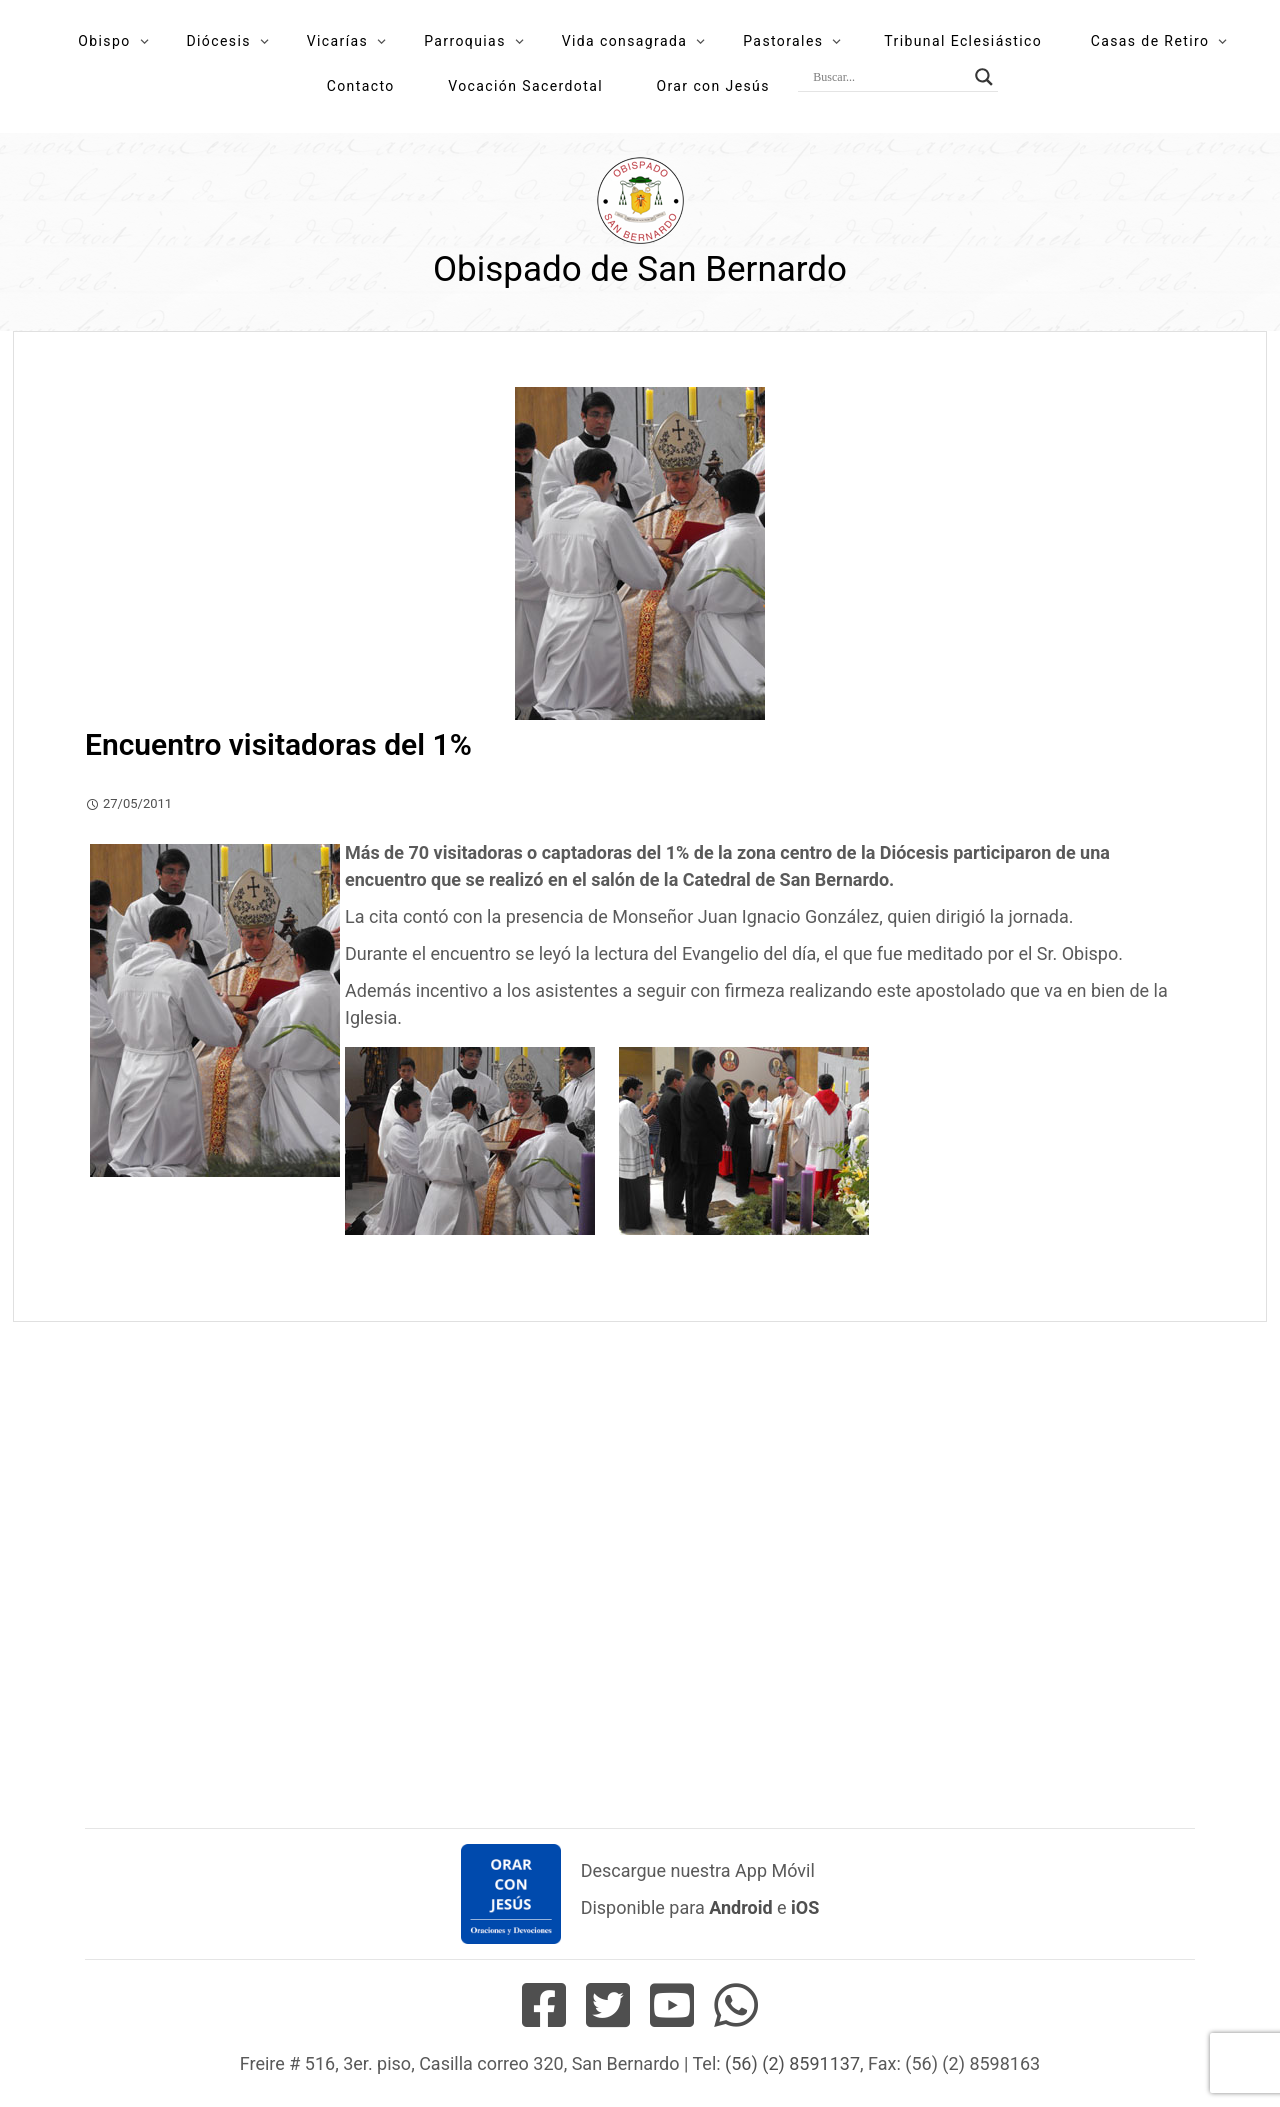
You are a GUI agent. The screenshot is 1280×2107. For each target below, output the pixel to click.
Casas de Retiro (1150, 41)
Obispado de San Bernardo (640, 269)
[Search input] (889, 77)
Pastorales (783, 41)
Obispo (104, 41)
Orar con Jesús (712, 86)
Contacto (361, 86)
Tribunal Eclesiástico (963, 41)
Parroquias (465, 41)
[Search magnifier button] (984, 77)
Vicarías (338, 41)
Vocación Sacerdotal (525, 86)
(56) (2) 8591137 (792, 2063)
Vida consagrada (625, 41)
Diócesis (218, 41)
